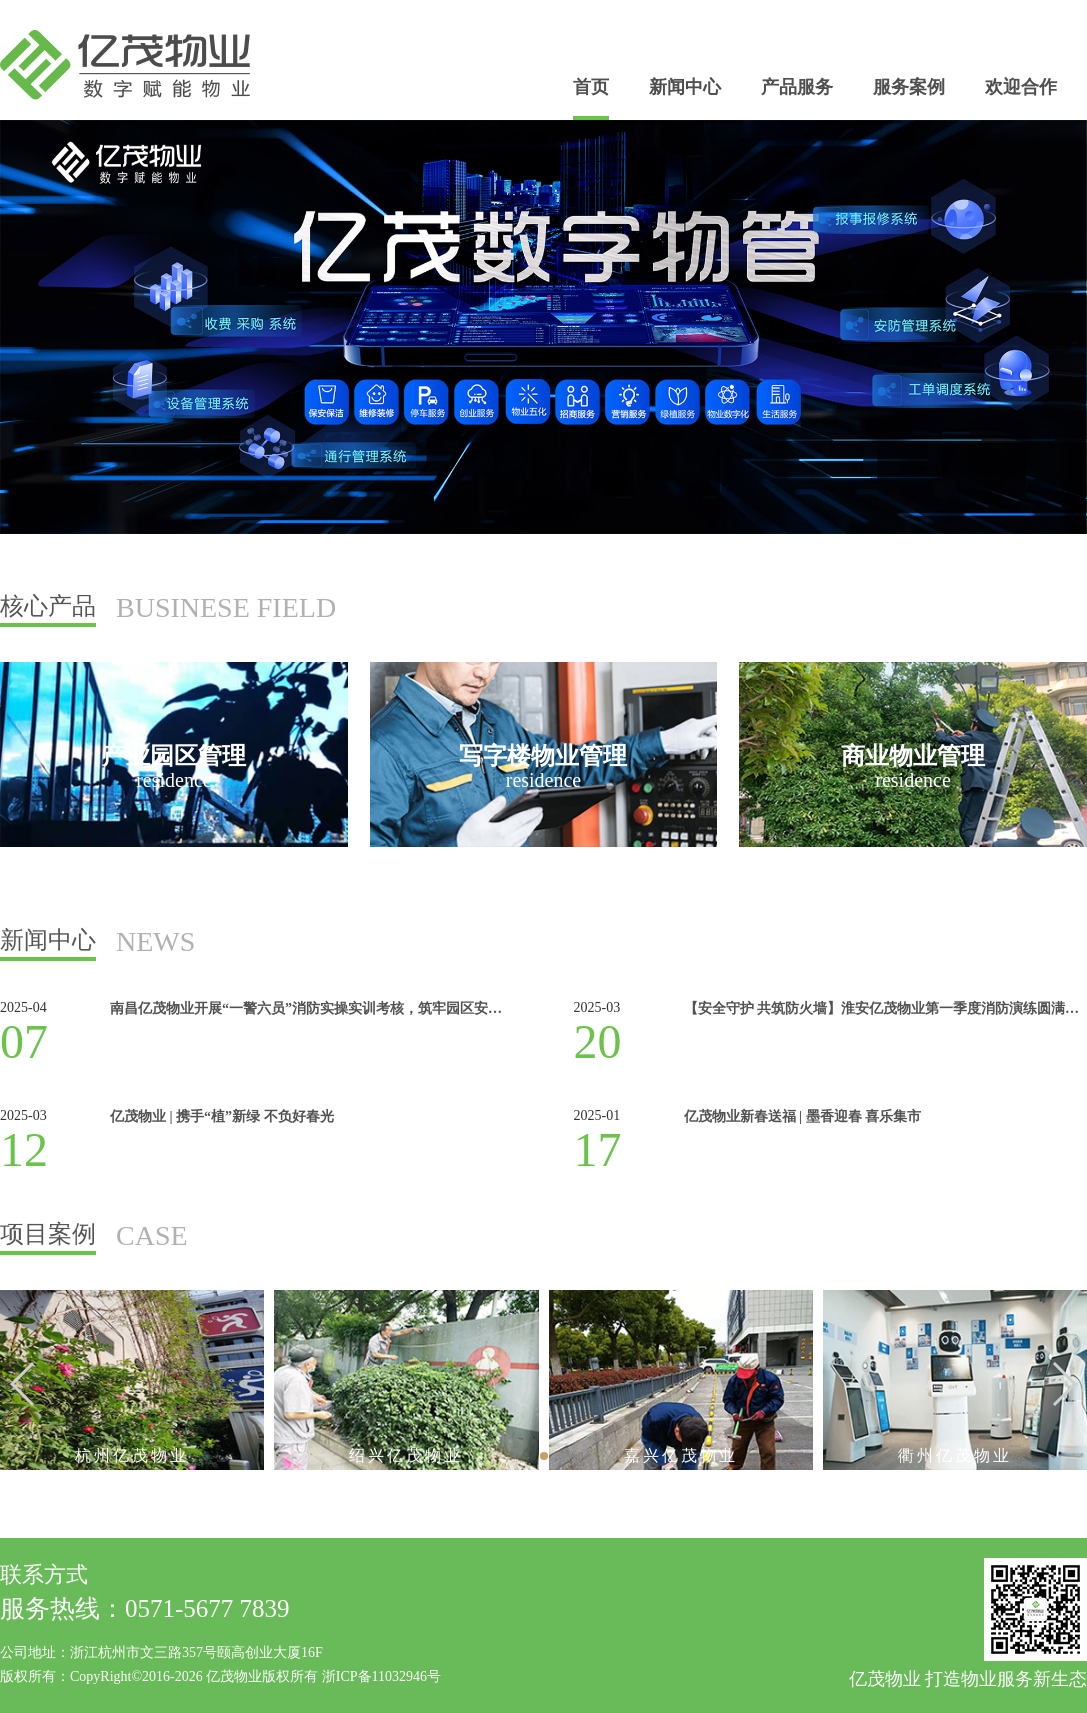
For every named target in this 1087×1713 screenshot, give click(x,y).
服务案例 (909, 87)
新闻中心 (685, 87)
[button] (1063, 1384)
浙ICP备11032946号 (381, 1676)
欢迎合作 (1021, 87)
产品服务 (797, 87)
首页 (591, 87)
